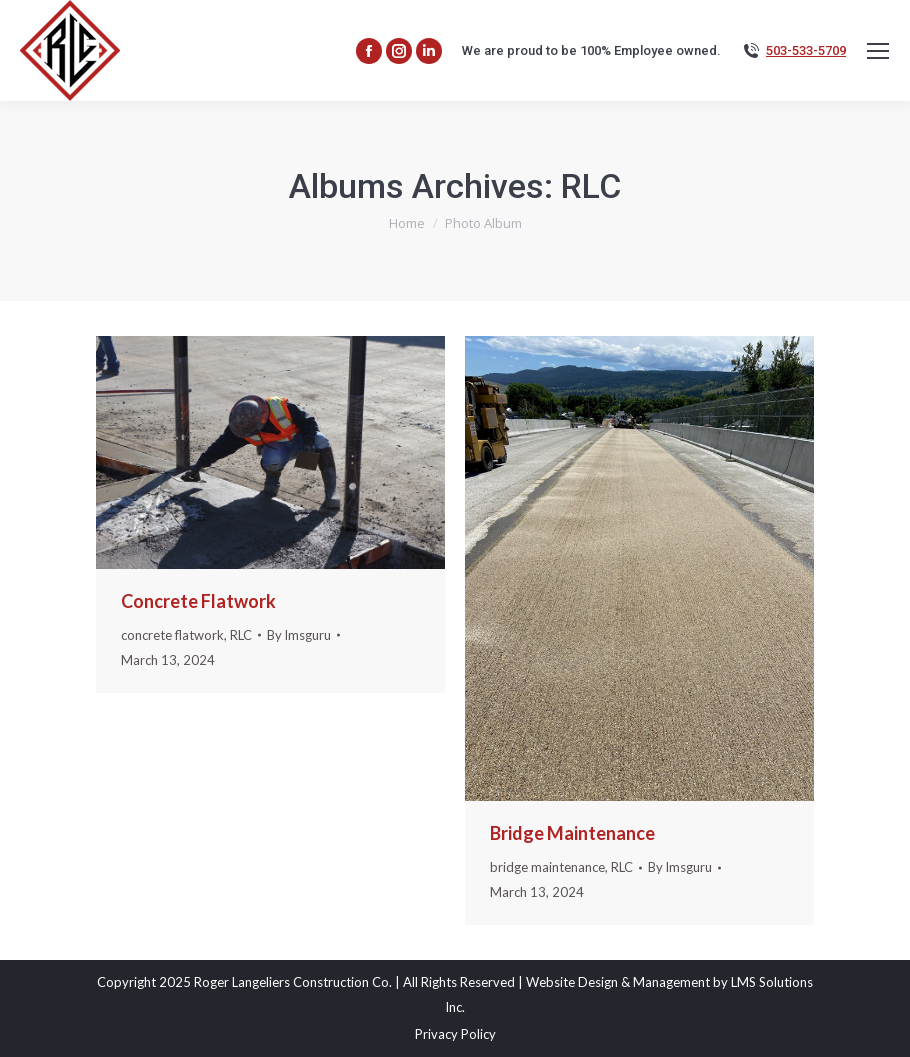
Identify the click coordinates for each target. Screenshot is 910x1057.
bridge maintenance (547, 867)
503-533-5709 (806, 50)
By (299, 635)
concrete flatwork (172, 635)
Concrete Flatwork (198, 601)
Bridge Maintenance (572, 833)
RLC (241, 635)
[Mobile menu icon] (878, 51)
